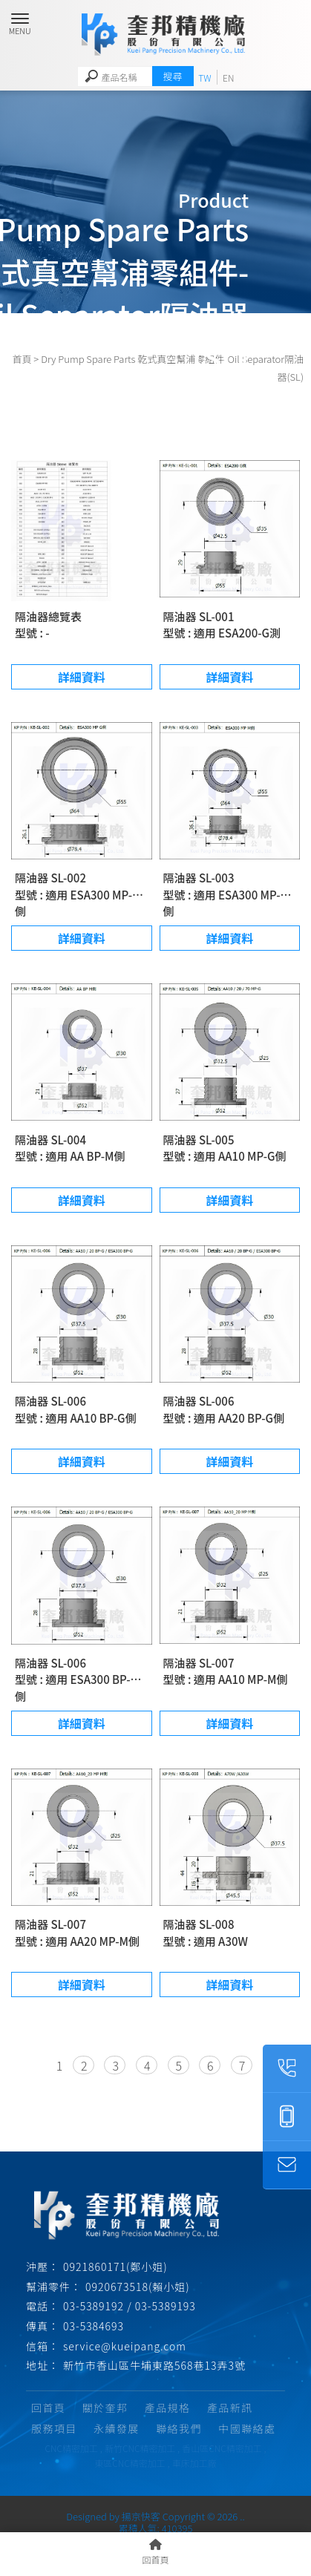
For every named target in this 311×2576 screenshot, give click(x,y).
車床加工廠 (194, 2463)
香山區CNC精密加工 (222, 2448)
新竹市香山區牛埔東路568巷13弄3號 (154, 2365)
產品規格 (168, 2407)
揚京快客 (141, 2516)
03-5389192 (93, 2305)
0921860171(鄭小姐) (115, 2266)
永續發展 (117, 2428)
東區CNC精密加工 (130, 2463)
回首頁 (48, 2407)
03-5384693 (93, 2325)
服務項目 (54, 2428)
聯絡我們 (179, 2428)
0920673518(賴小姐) (137, 2286)
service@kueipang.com (124, 2346)
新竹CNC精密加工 (140, 2448)
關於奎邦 (105, 2407)
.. (242, 2516)
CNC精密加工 (72, 2448)
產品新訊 (230, 2407)
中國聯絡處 (246, 2428)
